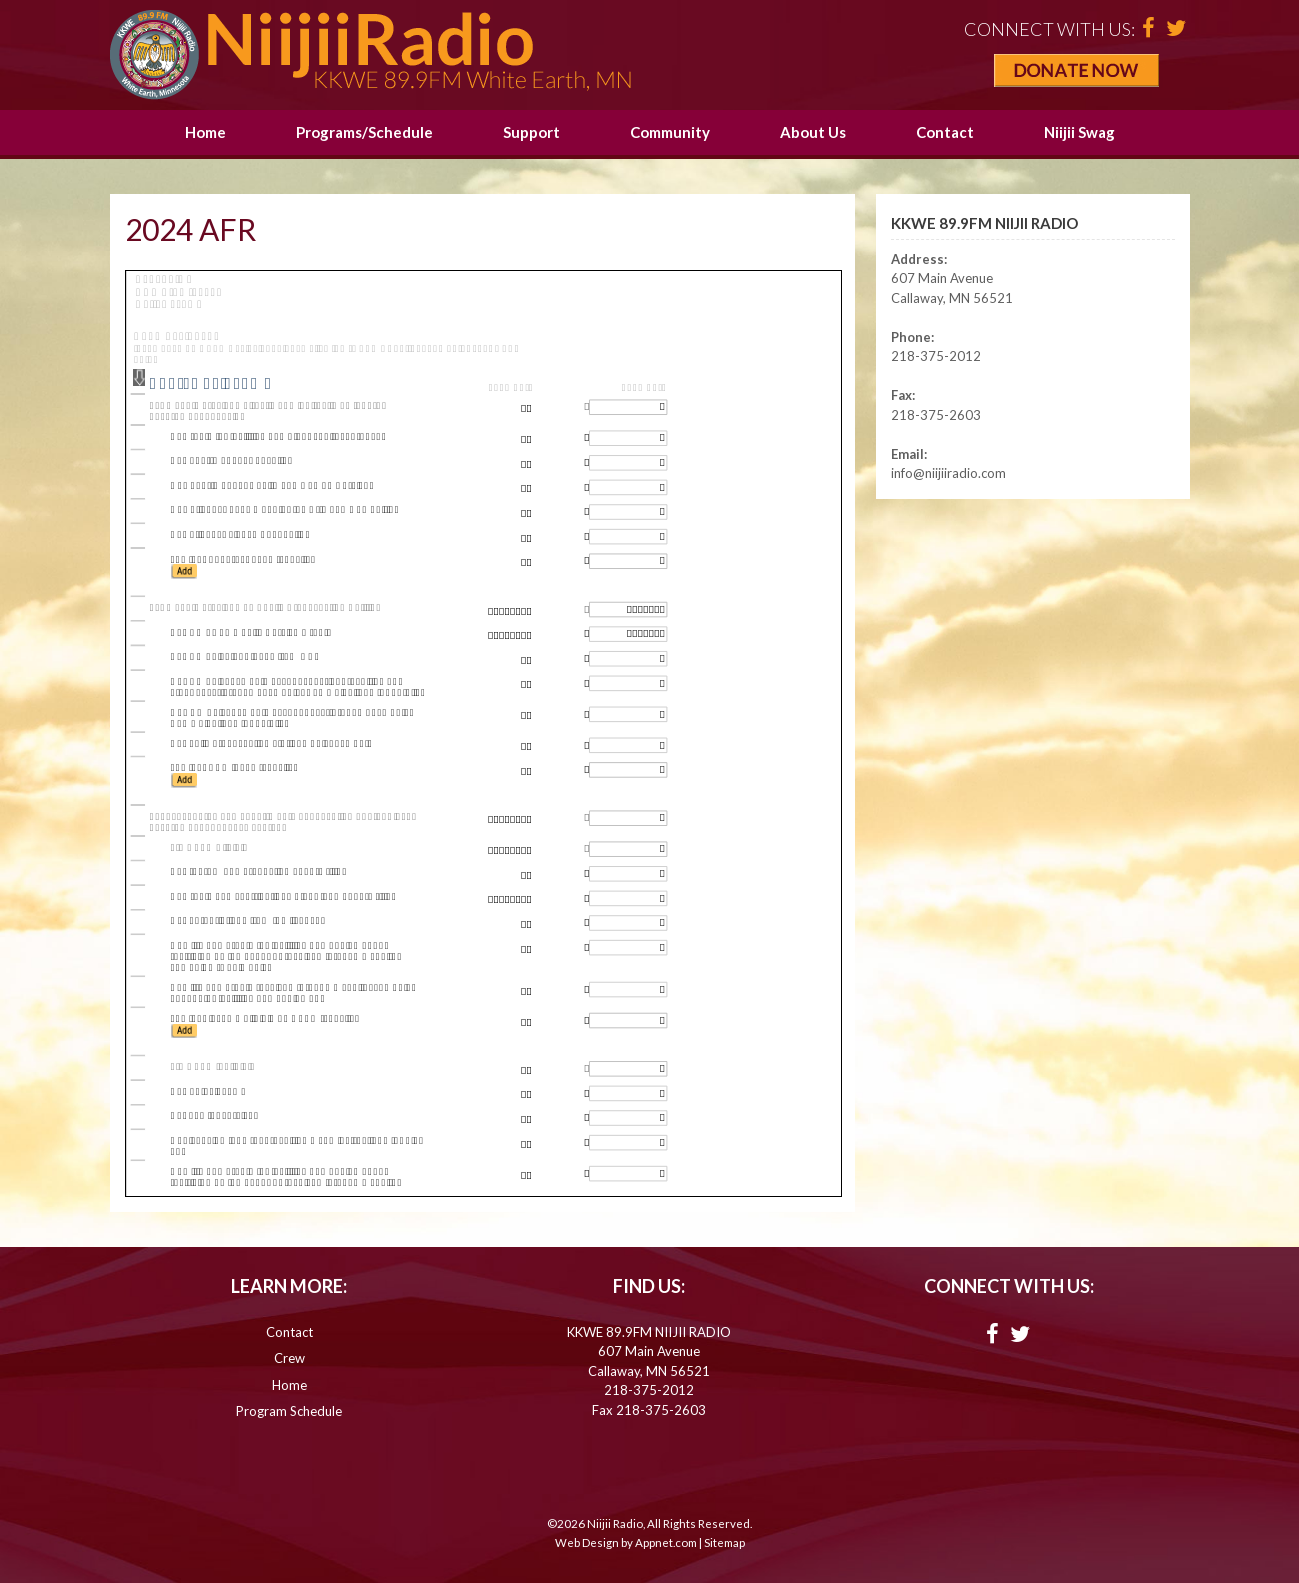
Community (670, 132)
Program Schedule (289, 1411)
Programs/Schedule (364, 132)
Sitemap (724, 1542)
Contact (945, 132)
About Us (813, 132)
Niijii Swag (1079, 132)
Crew (289, 1358)
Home (205, 132)
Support (531, 132)
